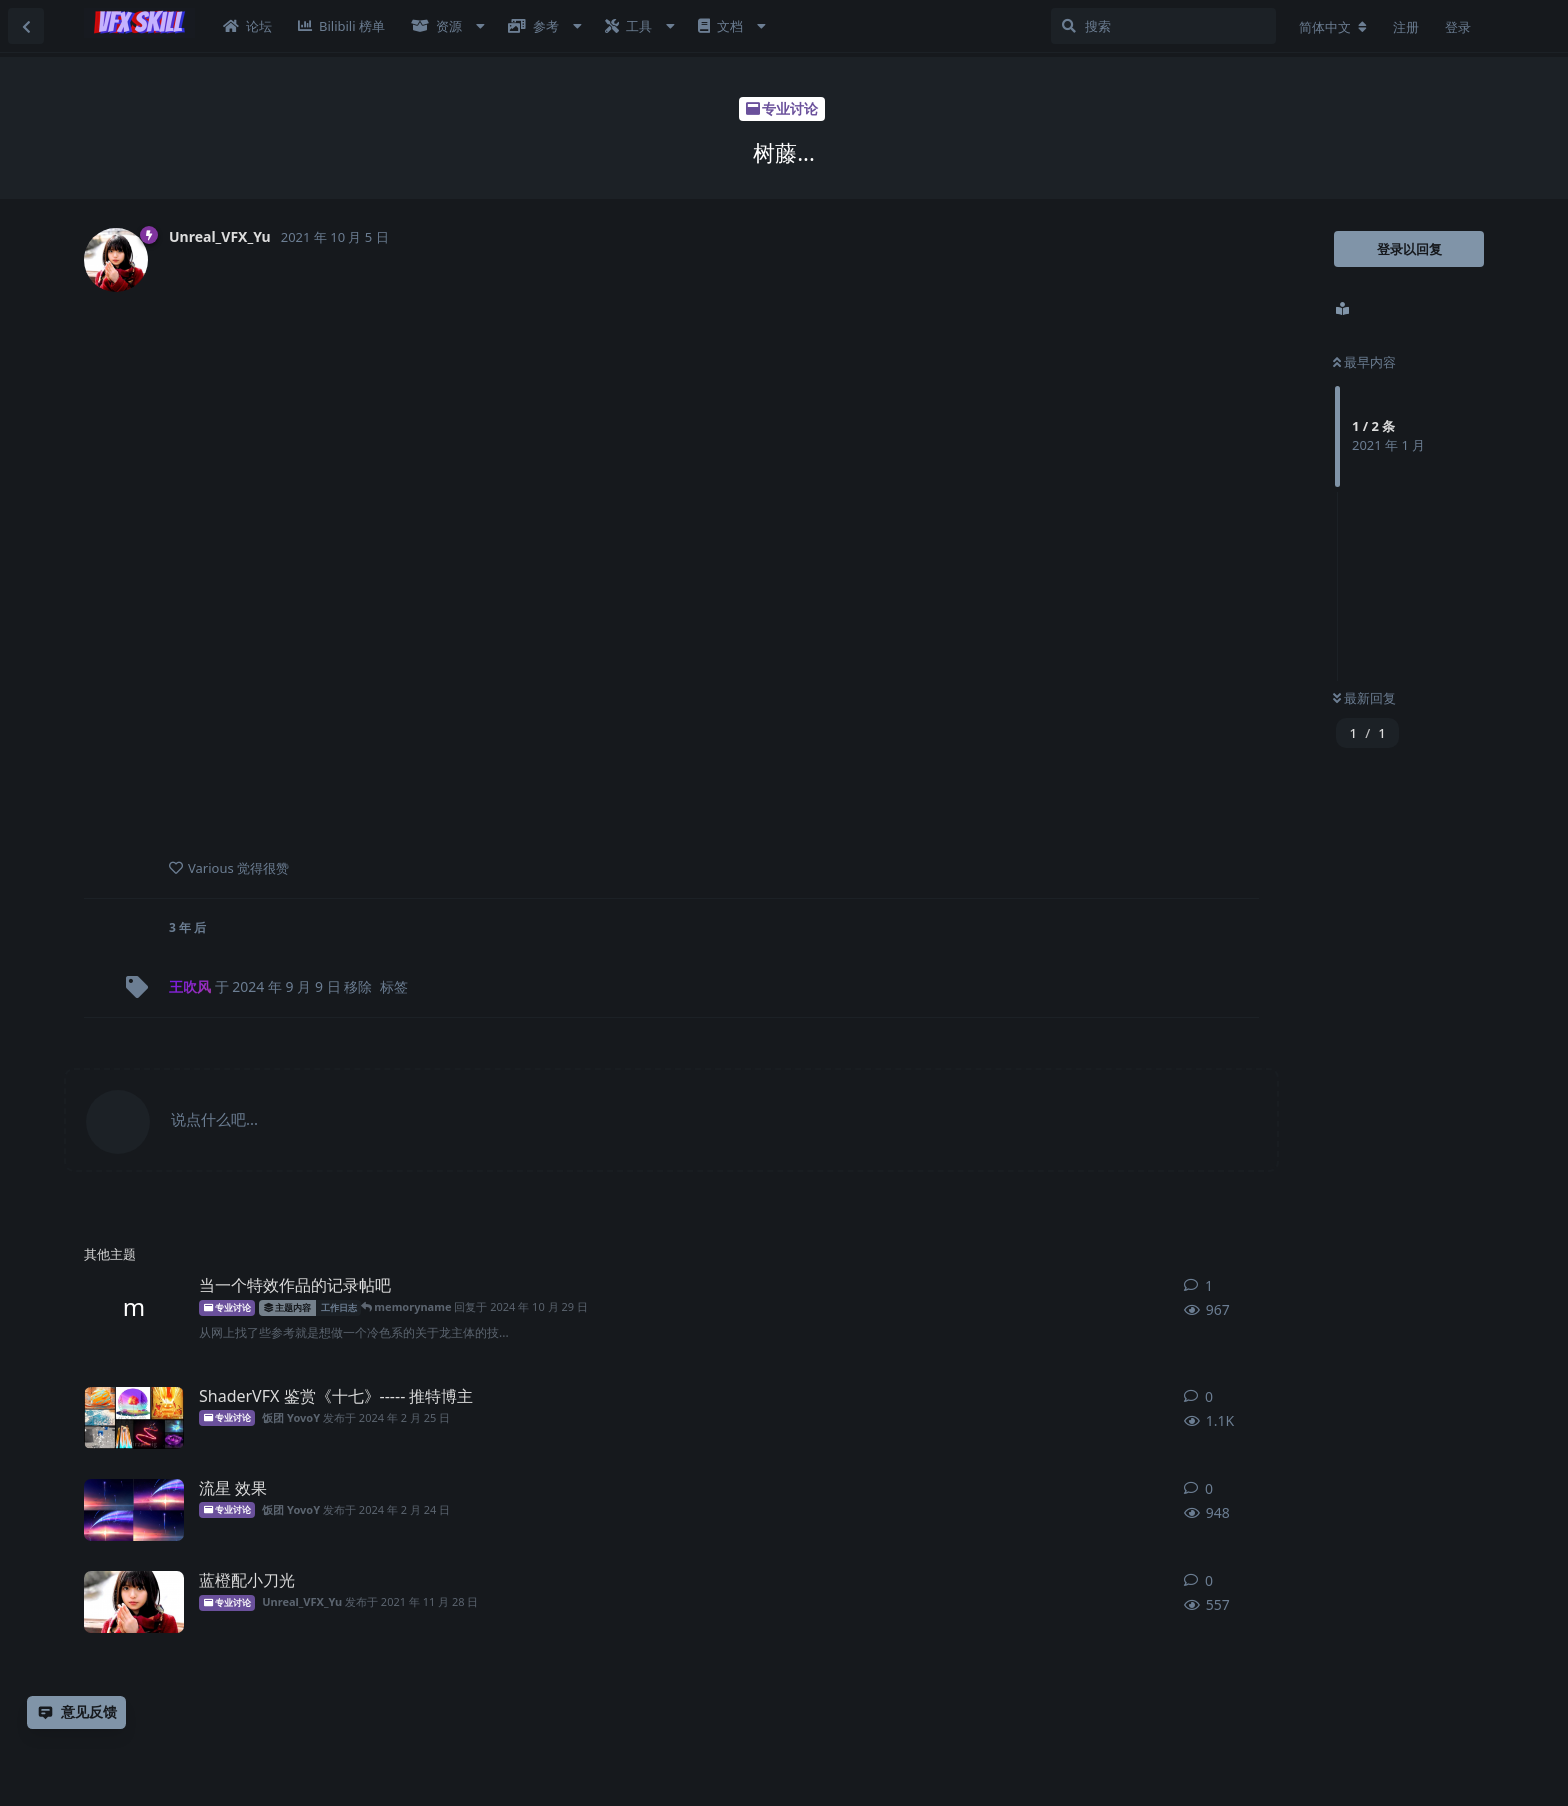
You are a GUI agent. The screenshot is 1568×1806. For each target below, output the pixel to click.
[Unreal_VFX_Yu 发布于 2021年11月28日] (134, 1602)
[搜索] (1163, 26)
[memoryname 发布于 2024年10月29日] (134, 1307)
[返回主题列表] (26, 26)
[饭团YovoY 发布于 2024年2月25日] (134, 1418)
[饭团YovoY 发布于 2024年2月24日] (134, 1510)
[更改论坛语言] (1333, 27)
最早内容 (1364, 362)
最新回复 (1364, 698)
